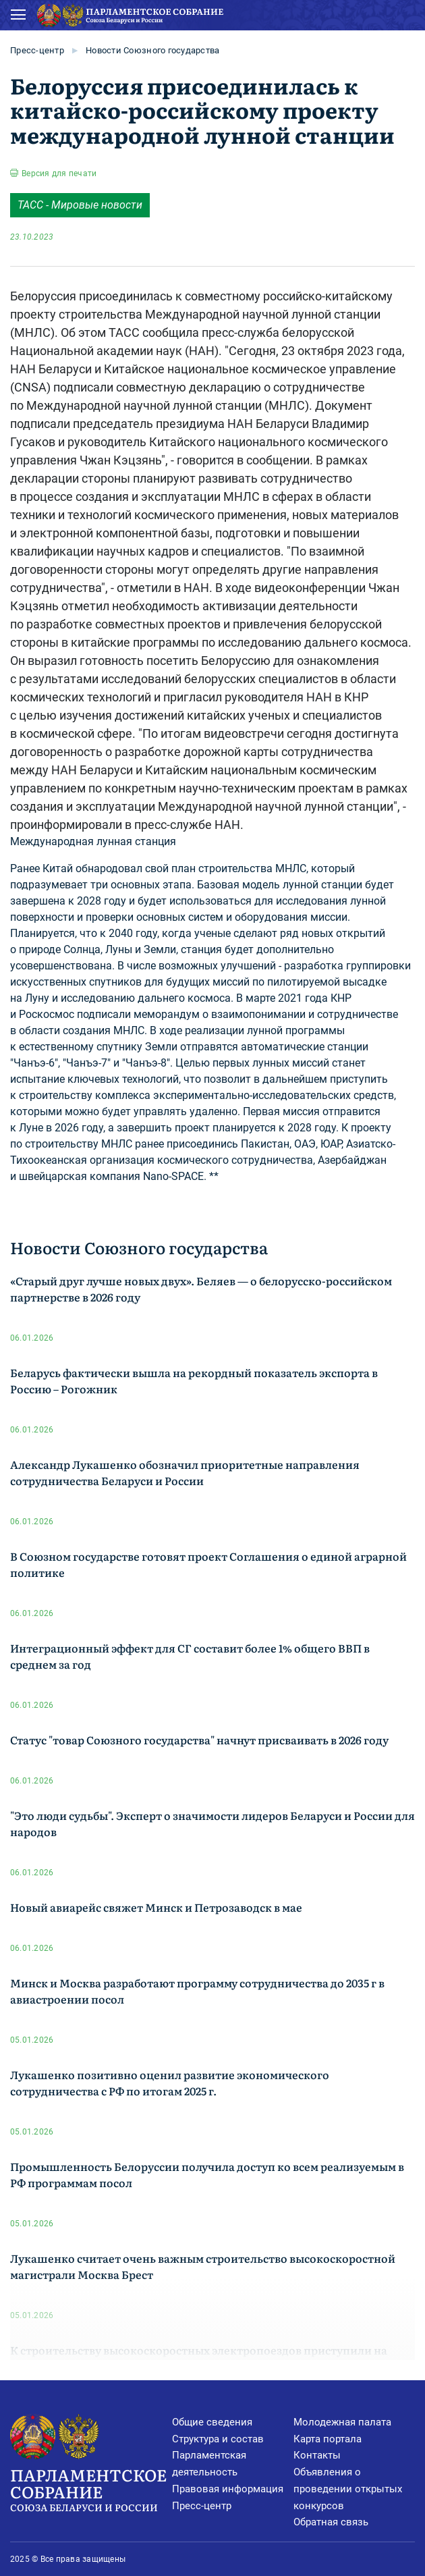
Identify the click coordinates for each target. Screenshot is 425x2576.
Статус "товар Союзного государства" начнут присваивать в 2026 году (199, 1740)
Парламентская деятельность (209, 2463)
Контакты (317, 2455)
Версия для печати (59, 173)
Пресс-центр (37, 50)
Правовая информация (227, 2489)
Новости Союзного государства (152, 50)
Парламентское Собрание (91, 2489)
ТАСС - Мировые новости (80, 204)
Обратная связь (330, 2522)
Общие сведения (212, 2422)
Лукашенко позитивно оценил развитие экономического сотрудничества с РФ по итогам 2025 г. (169, 2082)
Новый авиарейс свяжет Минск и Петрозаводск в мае (156, 1907)
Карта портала (327, 2439)
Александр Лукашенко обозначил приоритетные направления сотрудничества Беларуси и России (185, 1472)
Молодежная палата (342, 2422)
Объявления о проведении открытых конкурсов (347, 2489)
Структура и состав (218, 2439)
